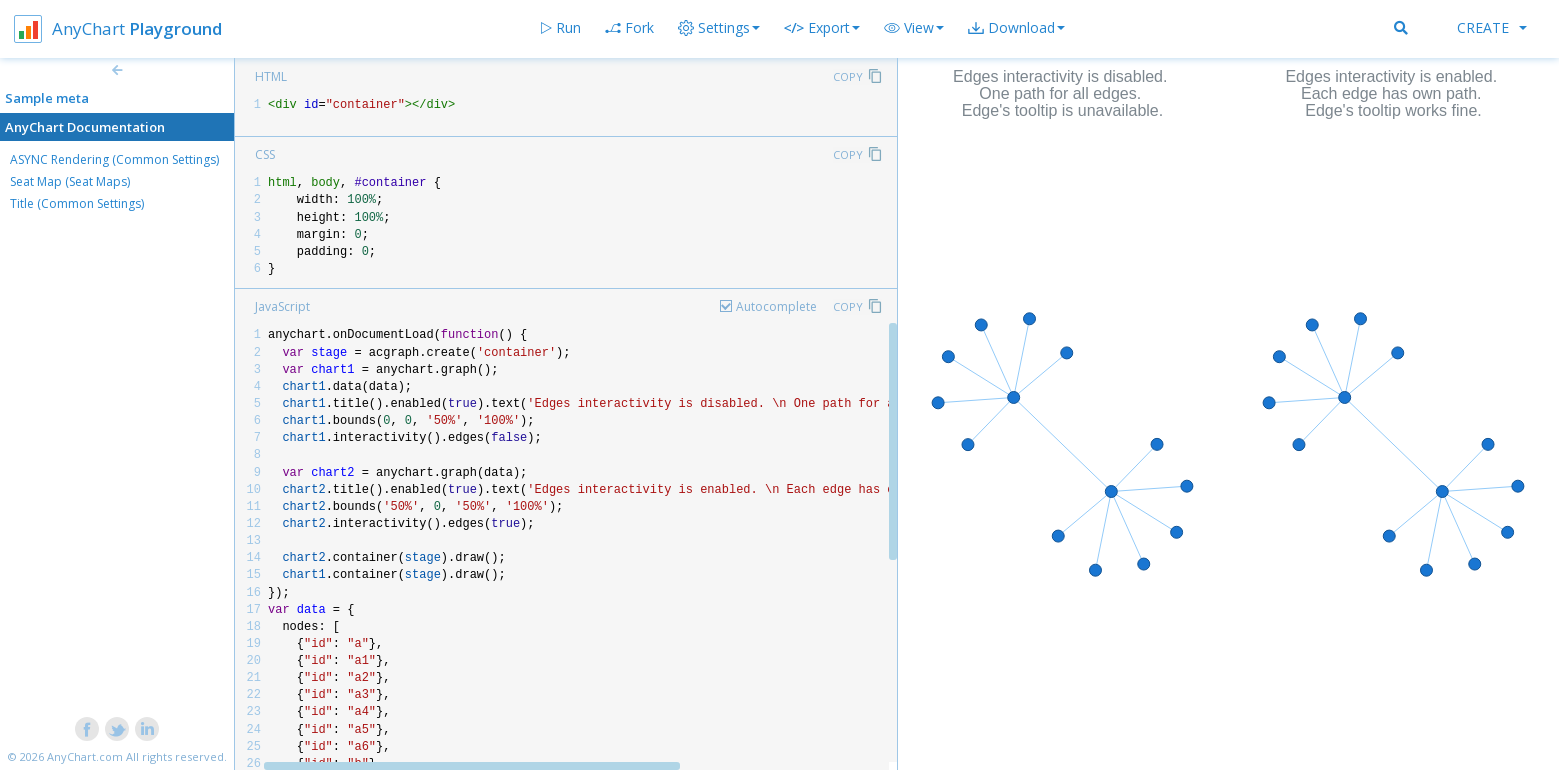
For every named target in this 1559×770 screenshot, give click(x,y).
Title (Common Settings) (77, 203)
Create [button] (1492, 27)
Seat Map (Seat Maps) (70, 181)
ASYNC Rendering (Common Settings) (114, 159)
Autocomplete (776, 306)
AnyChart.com (85, 756)
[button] (914, 28)
